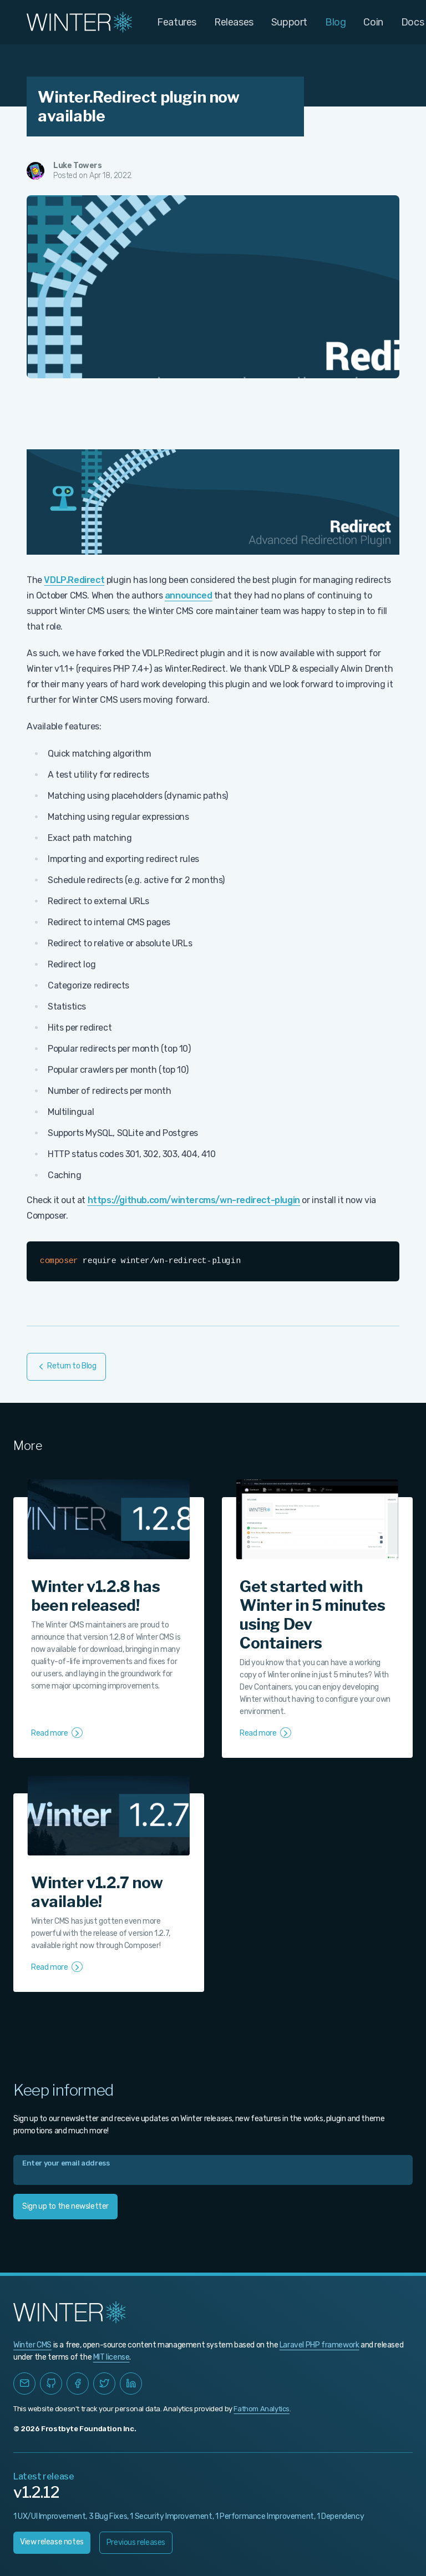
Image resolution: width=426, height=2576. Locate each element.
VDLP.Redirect (74, 580)
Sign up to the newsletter (65, 2206)
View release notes (52, 2542)
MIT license (111, 2357)
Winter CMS (32, 2345)
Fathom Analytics (262, 2409)
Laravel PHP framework (319, 2345)
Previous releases (135, 2542)
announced (188, 595)
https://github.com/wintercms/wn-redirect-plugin (194, 1200)
